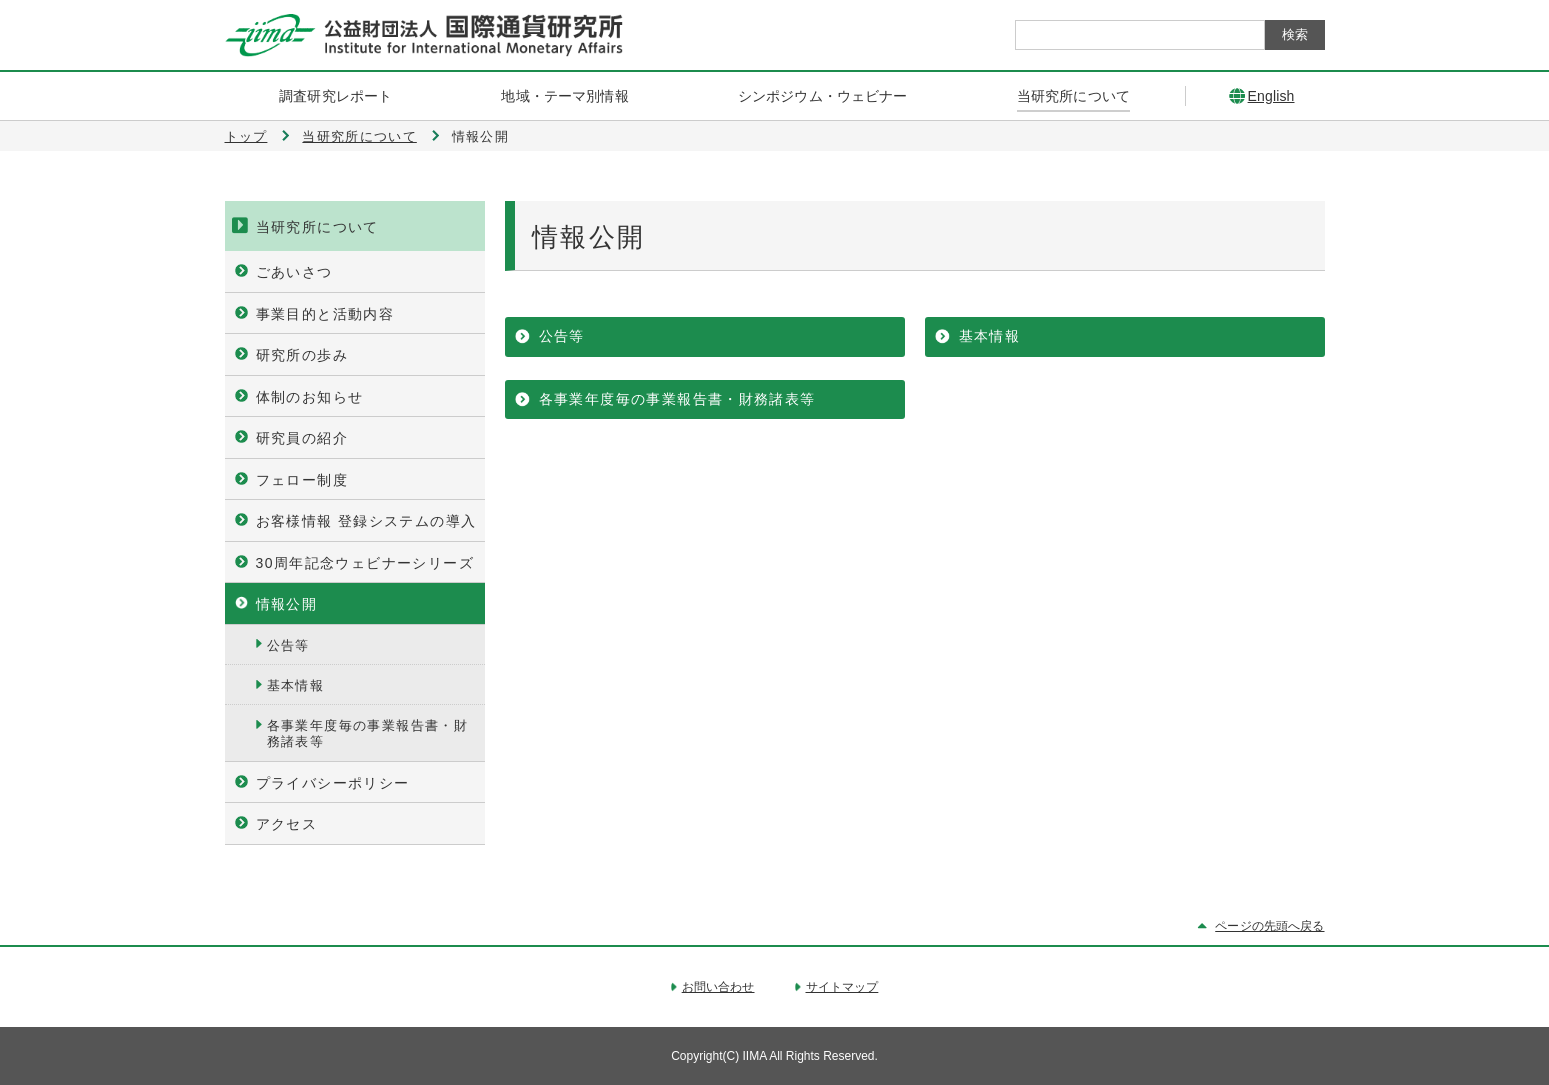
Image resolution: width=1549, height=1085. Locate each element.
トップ (246, 136)
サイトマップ (842, 987)
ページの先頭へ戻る (1269, 926)
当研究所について (359, 136)
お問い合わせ (718, 987)
